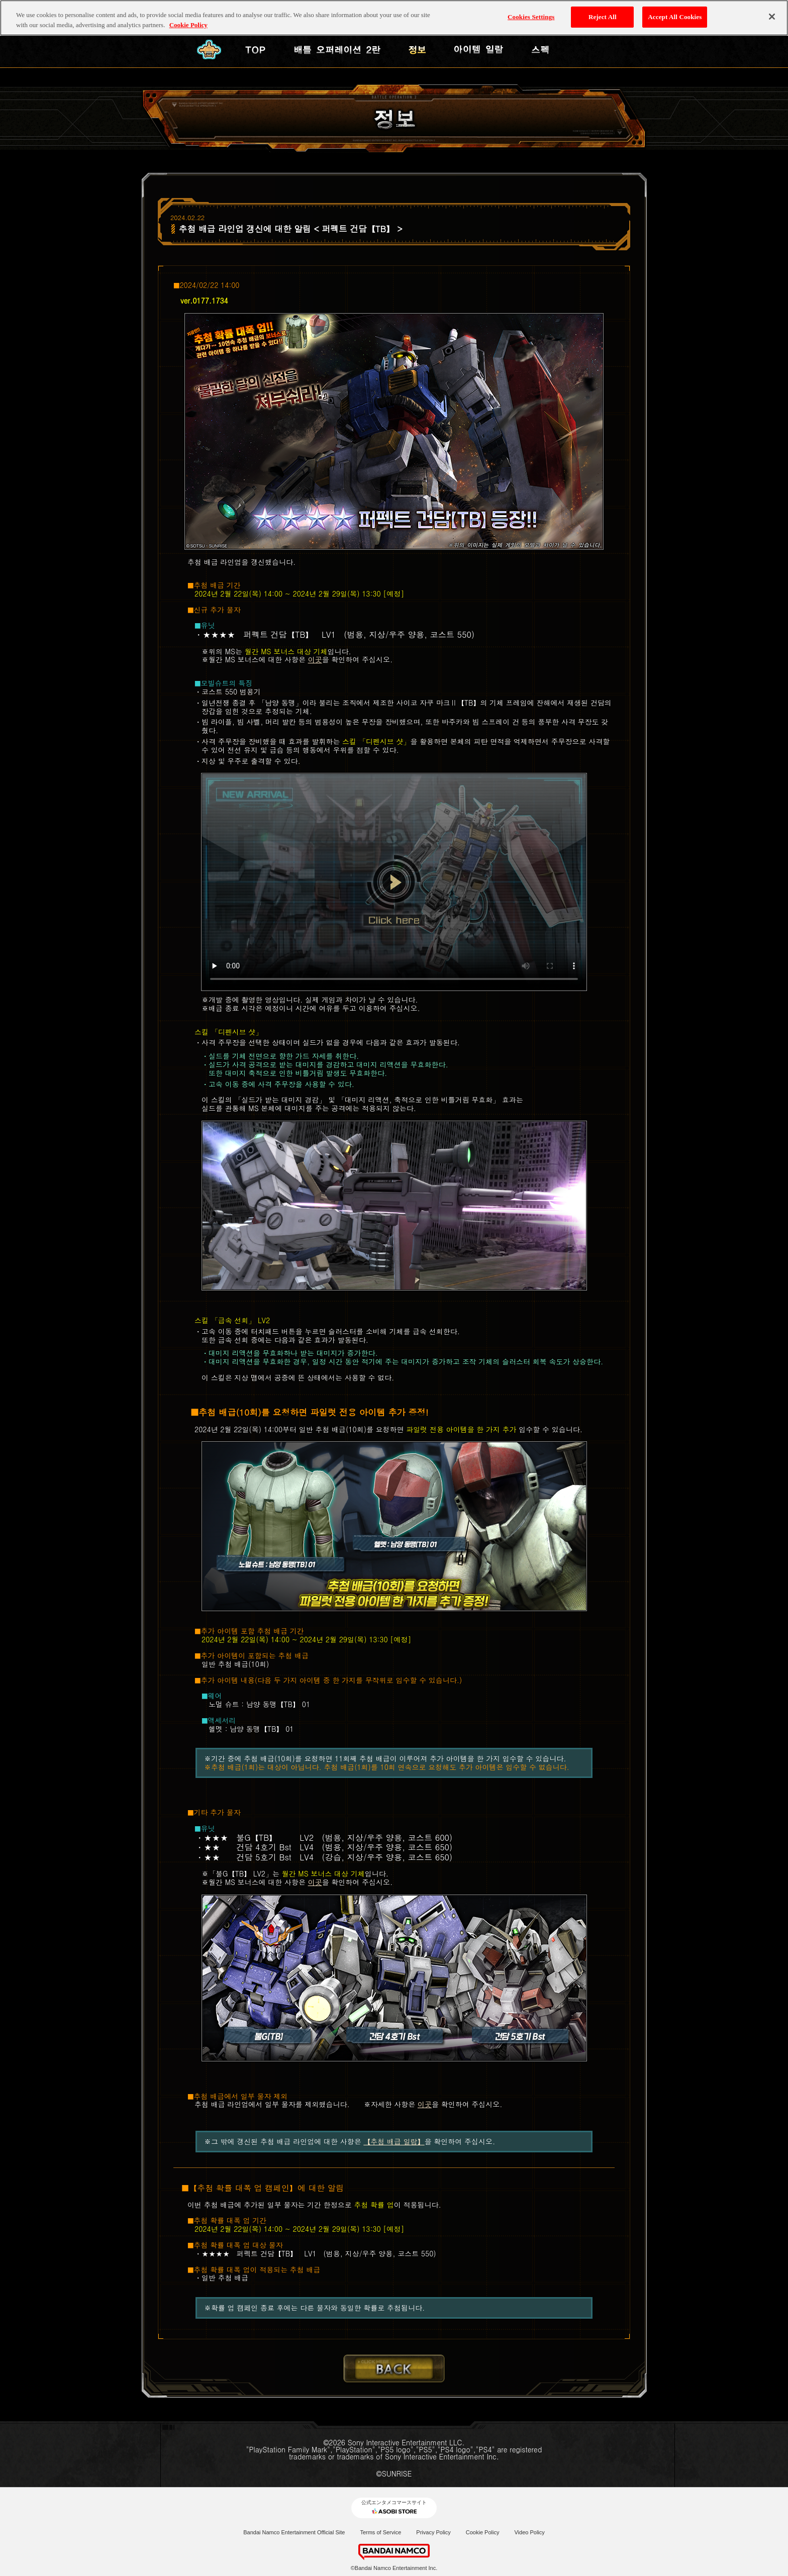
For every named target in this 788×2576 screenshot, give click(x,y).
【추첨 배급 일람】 (393, 2141)
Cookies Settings (531, 11)
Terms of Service (380, 2532)
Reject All (602, 11)
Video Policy (529, 2532)
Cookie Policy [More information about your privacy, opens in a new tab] (188, 19)
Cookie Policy (483, 2532)
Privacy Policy (433, 2532)
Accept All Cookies (675, 11)
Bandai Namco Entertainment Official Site (294, 2532)
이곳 (315, 659)
